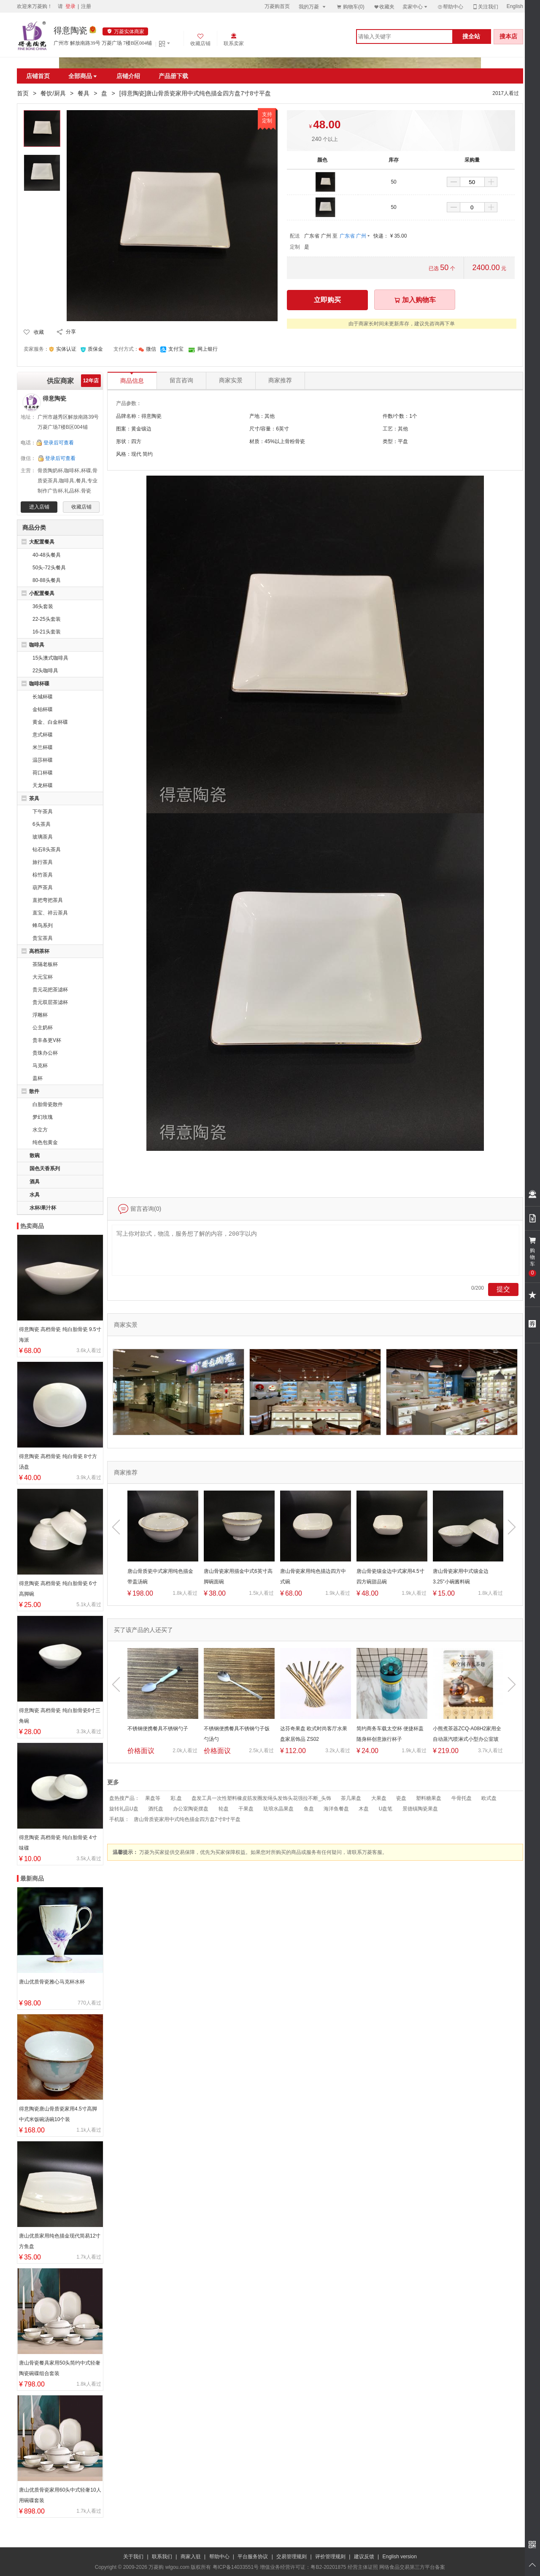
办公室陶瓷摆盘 (190, 1809)
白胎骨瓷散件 (47, 1104)
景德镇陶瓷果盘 (420, 1809)
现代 (136, 454)
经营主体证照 (363, 2567)
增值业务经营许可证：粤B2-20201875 (303, 2567)
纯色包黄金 (45, 1142)
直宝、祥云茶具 (50, 913)
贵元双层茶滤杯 (50, 1002)
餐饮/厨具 (53, 93)
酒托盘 (155, 1809)
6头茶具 (41, 824)
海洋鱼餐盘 (336, 1809)
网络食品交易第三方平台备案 (412, 2567)
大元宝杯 (42, 977)
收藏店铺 (81, 507)
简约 (148, 454)
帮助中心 (450, 7)
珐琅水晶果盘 (278, 1809)
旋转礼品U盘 (123, 1809)
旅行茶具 (42, 862)
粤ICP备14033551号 (236, 2567)
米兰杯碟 (42, 747)
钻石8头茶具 (46, 849)
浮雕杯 (40, 1015)
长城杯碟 (42, 697)
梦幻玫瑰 (42, 1117)
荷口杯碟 (42, 773)
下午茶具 (42, 811)
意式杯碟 (42, 735)
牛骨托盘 (461, 1798)
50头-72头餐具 (49, 568)
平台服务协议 (253, 2557)
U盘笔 (386, 1809)
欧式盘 (489, 1798)
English (515, 6)
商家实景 (231, 380)
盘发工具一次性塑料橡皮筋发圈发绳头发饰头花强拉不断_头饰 (261, 1798)
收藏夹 (383, 6)
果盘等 (152, 1798)
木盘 (364, 1809)
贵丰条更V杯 (46, 1040)
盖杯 (37, 1078)
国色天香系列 (45, 1169)
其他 (403, 429)
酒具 (35, 1182)
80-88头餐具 (46, 580)
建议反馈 (364, 2557)
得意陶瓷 (70, 30)
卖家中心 (415, 6)
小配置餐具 (41, 593)
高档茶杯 (39, 951)
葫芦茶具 (42, 887)
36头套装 (42, 606)
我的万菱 (313, 6)
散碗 (35, 1155)
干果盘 (246, 1809)
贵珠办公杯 (45, 1053)
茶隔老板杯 (45, 964)
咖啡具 (36, 645)
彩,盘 (176, 1798)
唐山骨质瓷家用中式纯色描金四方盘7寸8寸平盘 (187, 1819)
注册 (86, 6)
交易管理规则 (291, 2557)
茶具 (34, 798)
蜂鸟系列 (42, 925)
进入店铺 (39, 507)
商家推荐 (280, 380)
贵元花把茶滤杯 (50, 990)
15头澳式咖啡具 (50, 658)
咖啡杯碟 (39, 684)
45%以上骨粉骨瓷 (285, 441)
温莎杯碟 (42, 760)
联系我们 (162, 2557)
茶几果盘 (351, 1798)
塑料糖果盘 (428, 1798)
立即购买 (327, 299)
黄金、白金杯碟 (50, 722)
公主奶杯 (42, 1028)
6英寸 (282, 429)
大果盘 (378, 1798)
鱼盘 (309, 1809)
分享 (71, 332)
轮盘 (224, 1809)
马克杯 (40, 1066)
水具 (35, 1195)
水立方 (40, 1130)
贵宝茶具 (42, 938)
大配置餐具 (41, 542)
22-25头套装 (46, 619)
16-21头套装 (46, 632)
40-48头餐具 (46, 555)
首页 (23, 93)
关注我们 (485, 6)
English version (400, 2557)
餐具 (83, 93)
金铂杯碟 (42, 709)
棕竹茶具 (42, 875)
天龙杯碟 (42, 785)
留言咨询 (181, 380)
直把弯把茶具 (47, 900)
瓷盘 (401, 1798)
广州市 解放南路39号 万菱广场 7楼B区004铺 (103, 43)
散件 (34, 1091)
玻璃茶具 (42, 837)
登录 (70, 6)
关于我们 (133, 2557)
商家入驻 (191, 2557)
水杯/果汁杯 (43, 1208)
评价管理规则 (330, 2557)
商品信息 (132, 378)
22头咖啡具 (45, 671)
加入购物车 (415, 299)
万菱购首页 (277, 6)
